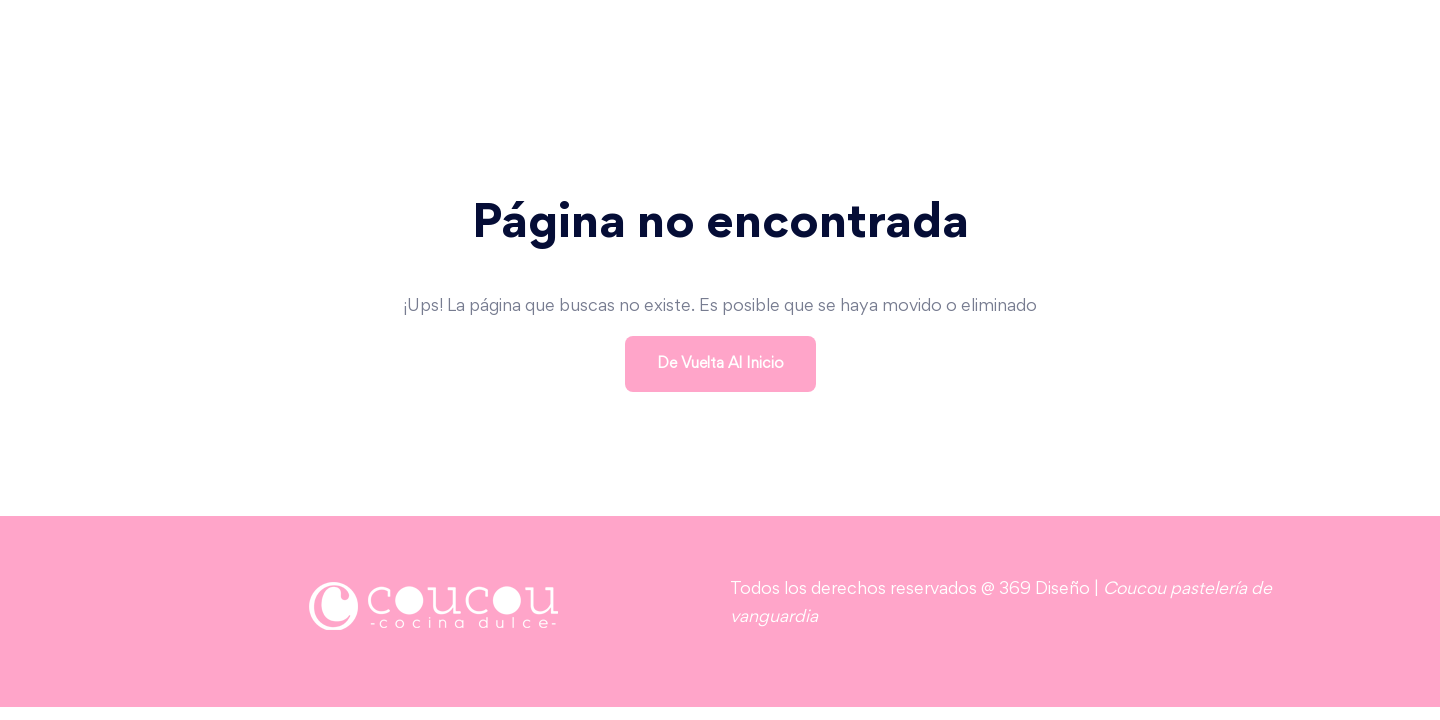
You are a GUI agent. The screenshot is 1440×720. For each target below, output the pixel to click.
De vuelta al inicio (720, 364)
